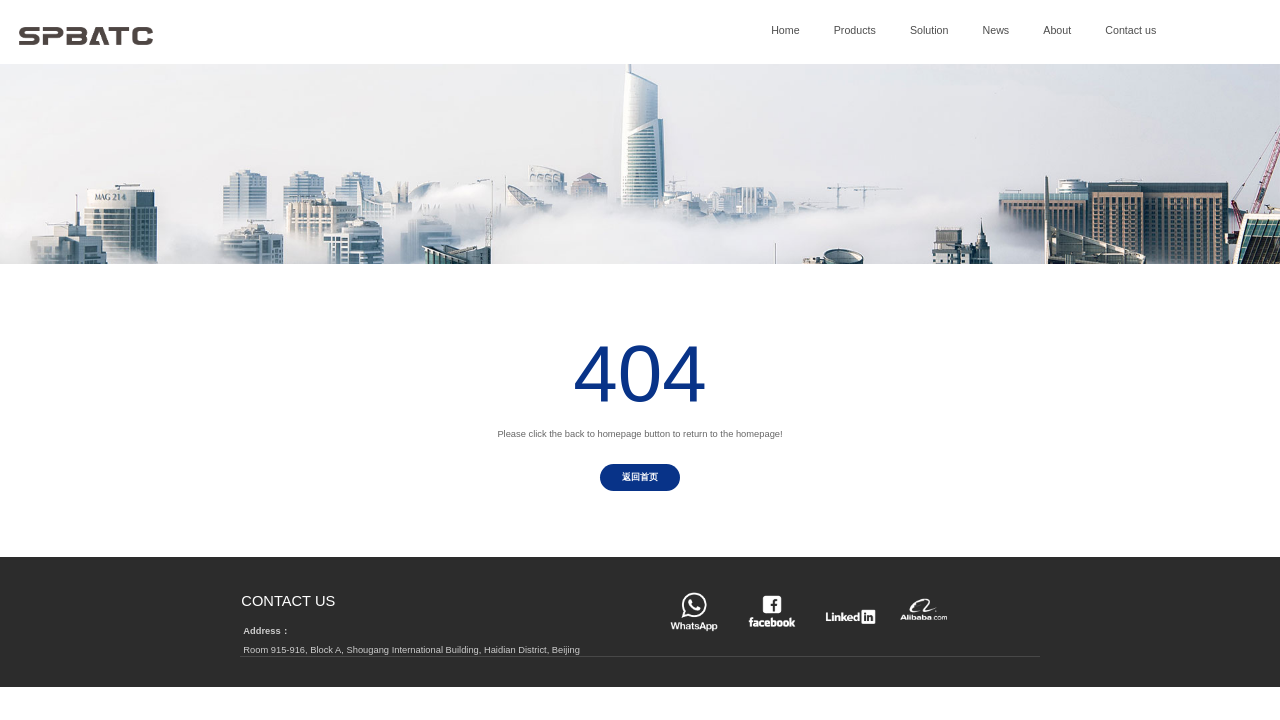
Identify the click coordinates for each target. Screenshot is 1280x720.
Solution (929, 30)
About (1057, 30)
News (996, 30)
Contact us (1130, 30)
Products (855, 30)
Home (785, 30)
